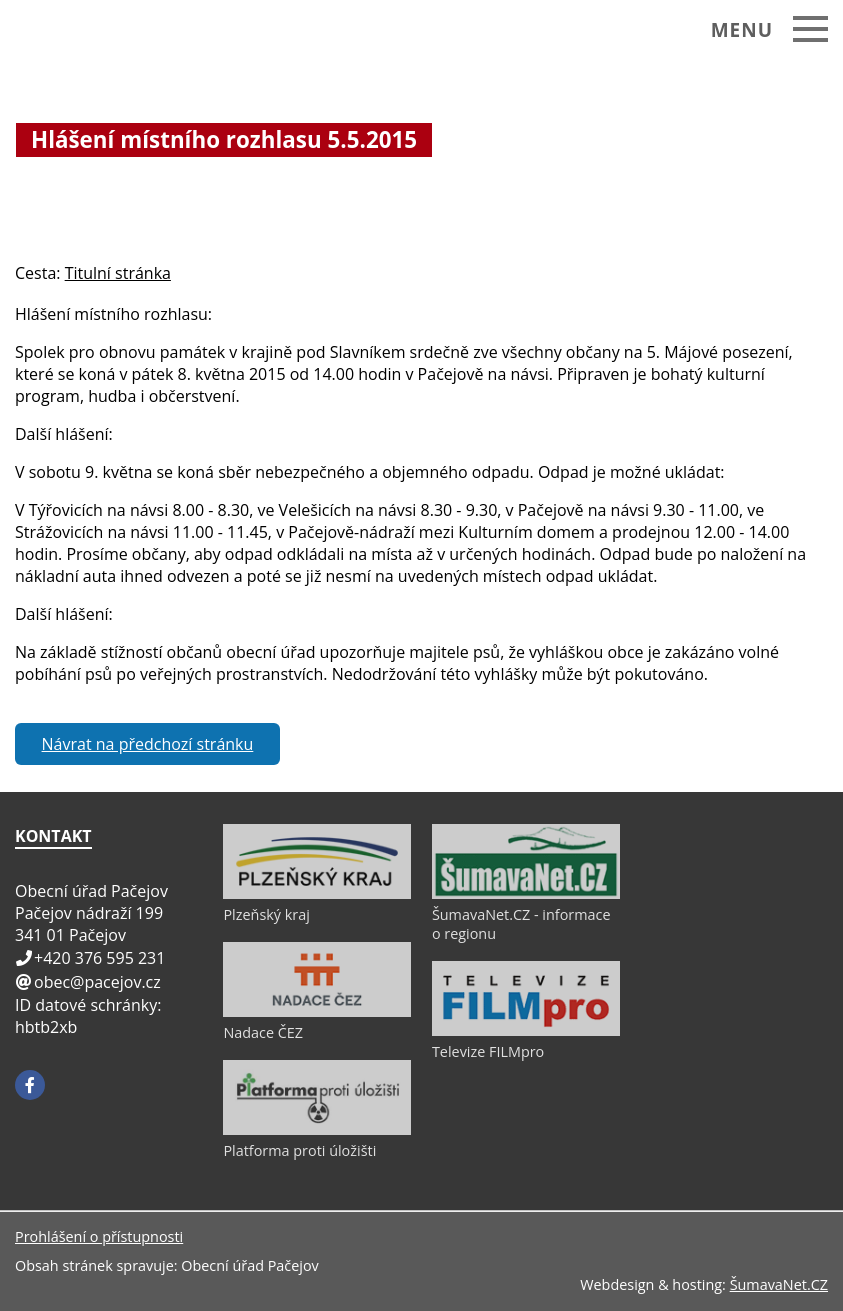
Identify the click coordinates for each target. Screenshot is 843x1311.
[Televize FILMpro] (526, 1031)
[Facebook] (30, 1085)
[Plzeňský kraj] (317, 894)
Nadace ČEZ (263, 1032)
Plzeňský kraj (266, 914)
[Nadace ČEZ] (317, 1012)
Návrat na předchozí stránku (148, 744)
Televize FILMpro (488, 1051)
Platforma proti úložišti (299, 1150)
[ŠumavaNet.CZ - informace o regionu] (526, 894)
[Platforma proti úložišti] (317, 1130)
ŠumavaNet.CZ (779, 1284)
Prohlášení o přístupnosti (99, 1236)
